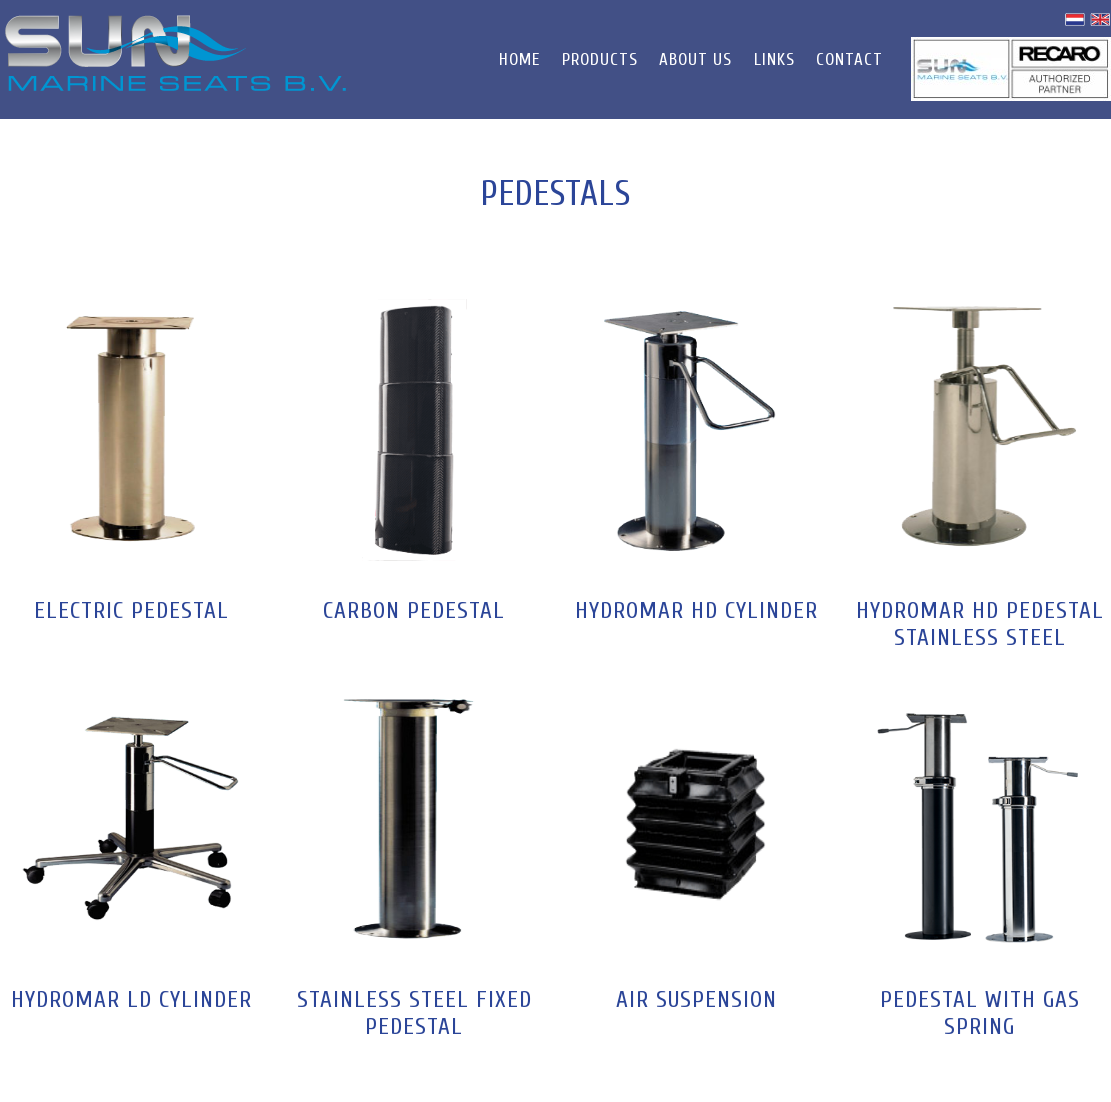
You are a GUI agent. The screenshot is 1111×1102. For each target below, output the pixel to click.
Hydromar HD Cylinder (696, 610)
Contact (849, 59)
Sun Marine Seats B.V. (175, 53)
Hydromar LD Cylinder (131, 999)
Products (600, 59)
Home (519, 59)
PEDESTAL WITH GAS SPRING (980, 1013)
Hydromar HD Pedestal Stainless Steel (980, 624)
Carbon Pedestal (414, 610)
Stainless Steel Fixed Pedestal (414, 1013)
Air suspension (696, 999)
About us (695, 59)
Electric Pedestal (131, 610)
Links (774, 59)
